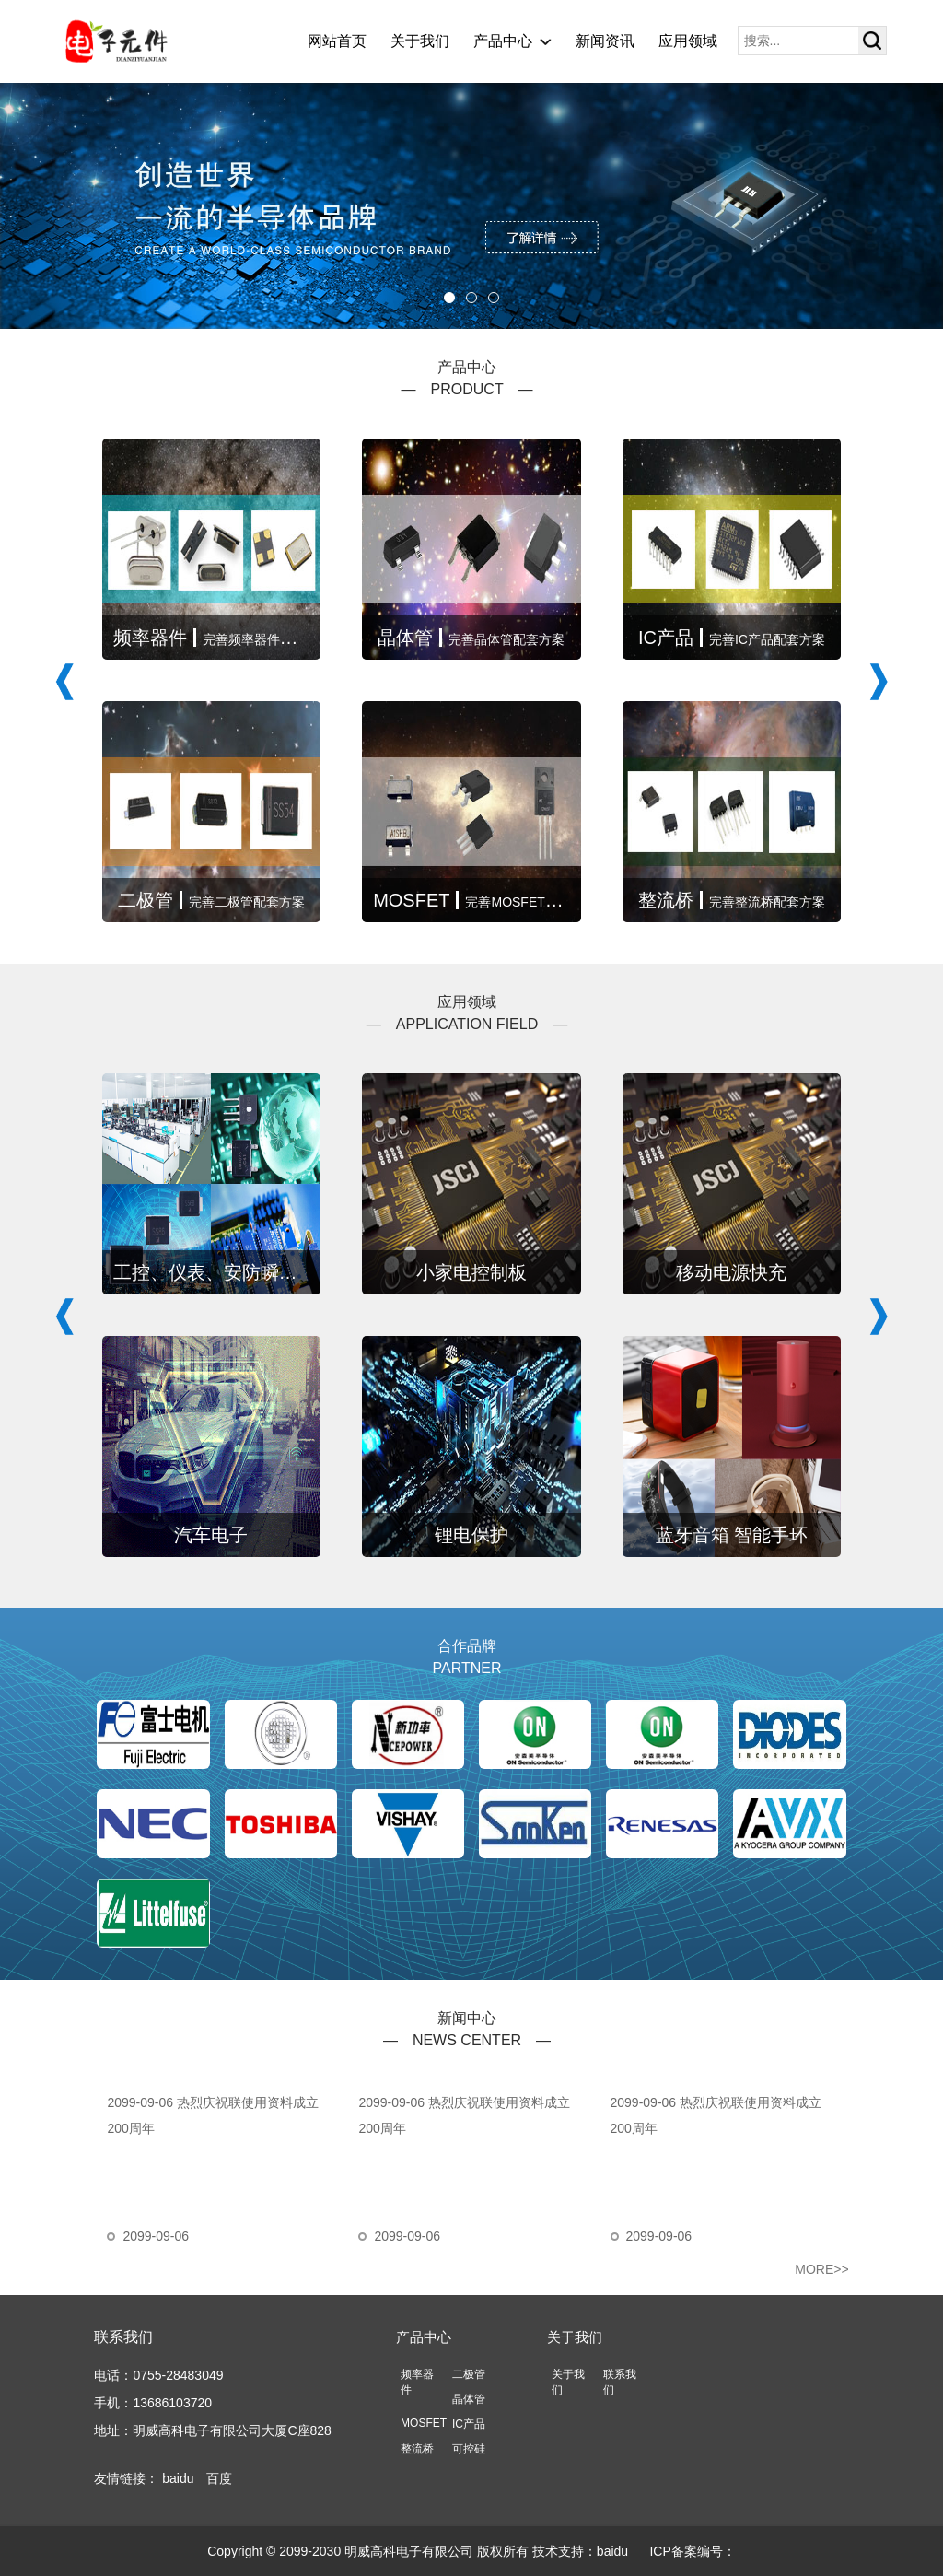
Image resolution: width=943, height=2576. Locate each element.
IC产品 (468, 2424)
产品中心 (502, 41)
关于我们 (419, 41)
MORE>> (821, 2269)
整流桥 (417, 2448)
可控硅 (468, 2448)
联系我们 (123, 2337)
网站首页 (337, 41)
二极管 (468, 2374)
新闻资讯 (605, 41)
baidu (177, 2478)
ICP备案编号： (692, 2551)
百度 (219, 2478)
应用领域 (687, 41)
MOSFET (424, 2423)
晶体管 (468, 2399)
